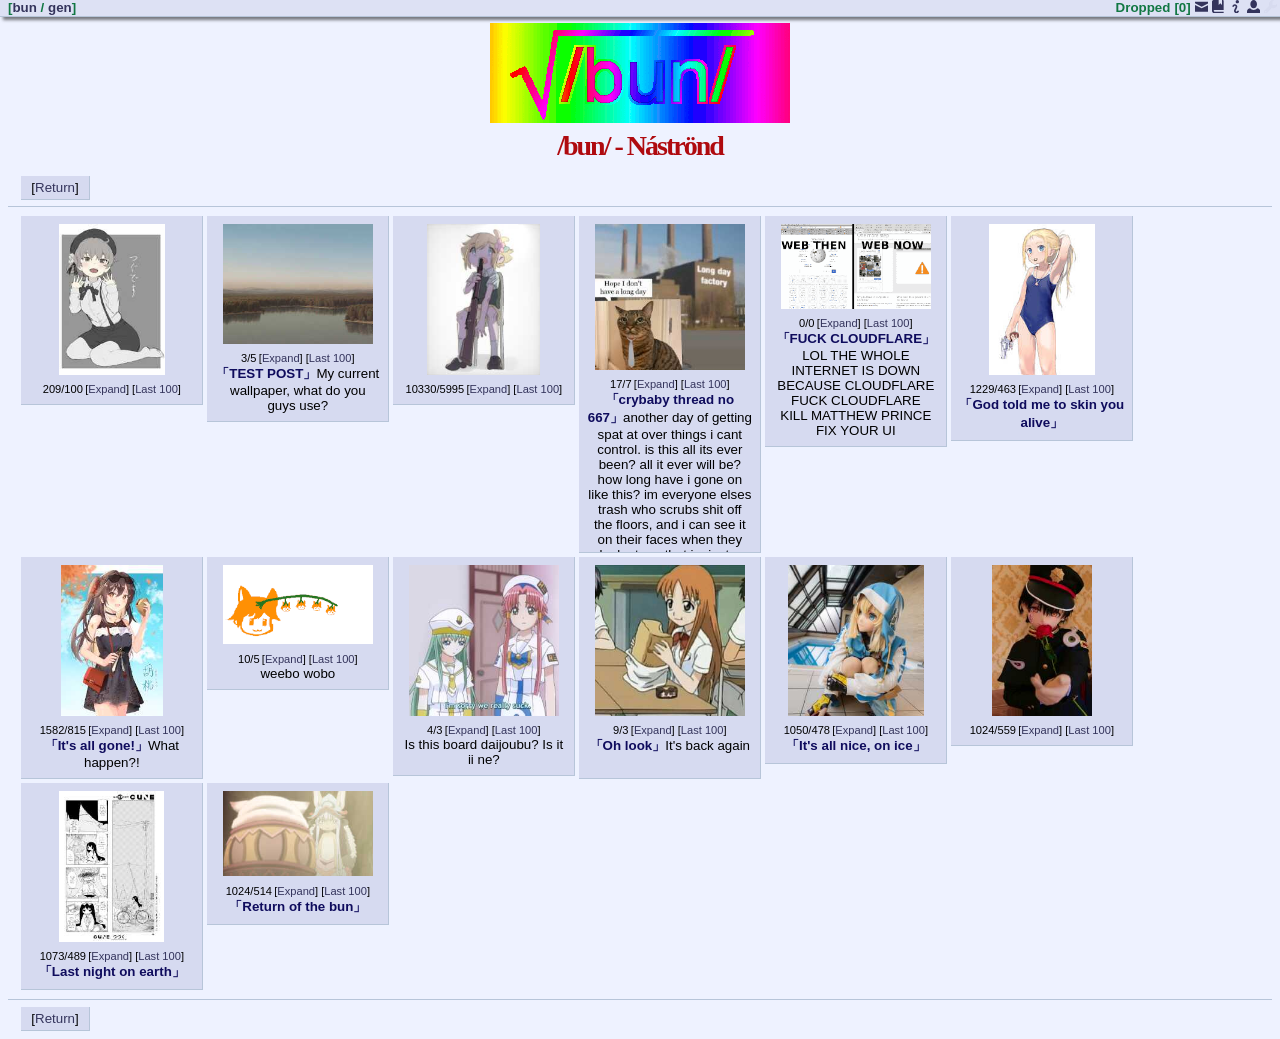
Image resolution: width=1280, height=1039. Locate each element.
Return (55, 187)
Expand (107, 389)
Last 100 (156, 389)
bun (24, 7)
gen (60, 7)
